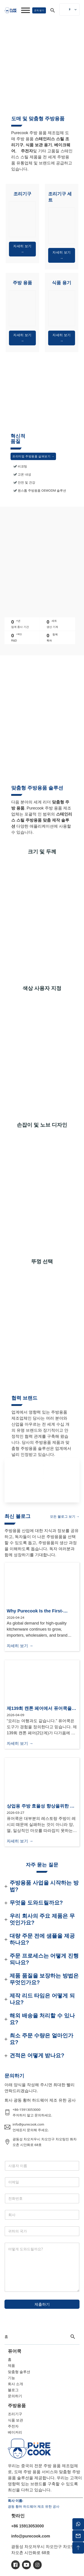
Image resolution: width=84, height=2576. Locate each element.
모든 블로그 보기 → (65, 1516)
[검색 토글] (52, 10)
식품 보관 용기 (39, 145)
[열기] (25, 10)
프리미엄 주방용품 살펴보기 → (33, 456)
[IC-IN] (37, 2564)
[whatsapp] (78, 2524)
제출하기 (42, 2304)
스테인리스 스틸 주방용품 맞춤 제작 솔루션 (41, 820)
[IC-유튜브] (26, 2564)
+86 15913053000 (27, 2526)
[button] (42, 1886)
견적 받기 (39, 10)
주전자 (27, 151)
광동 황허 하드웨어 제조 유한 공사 (33, 2506)
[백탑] (78, 2548)
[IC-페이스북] (15, 2564)
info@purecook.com (30, 2536)
